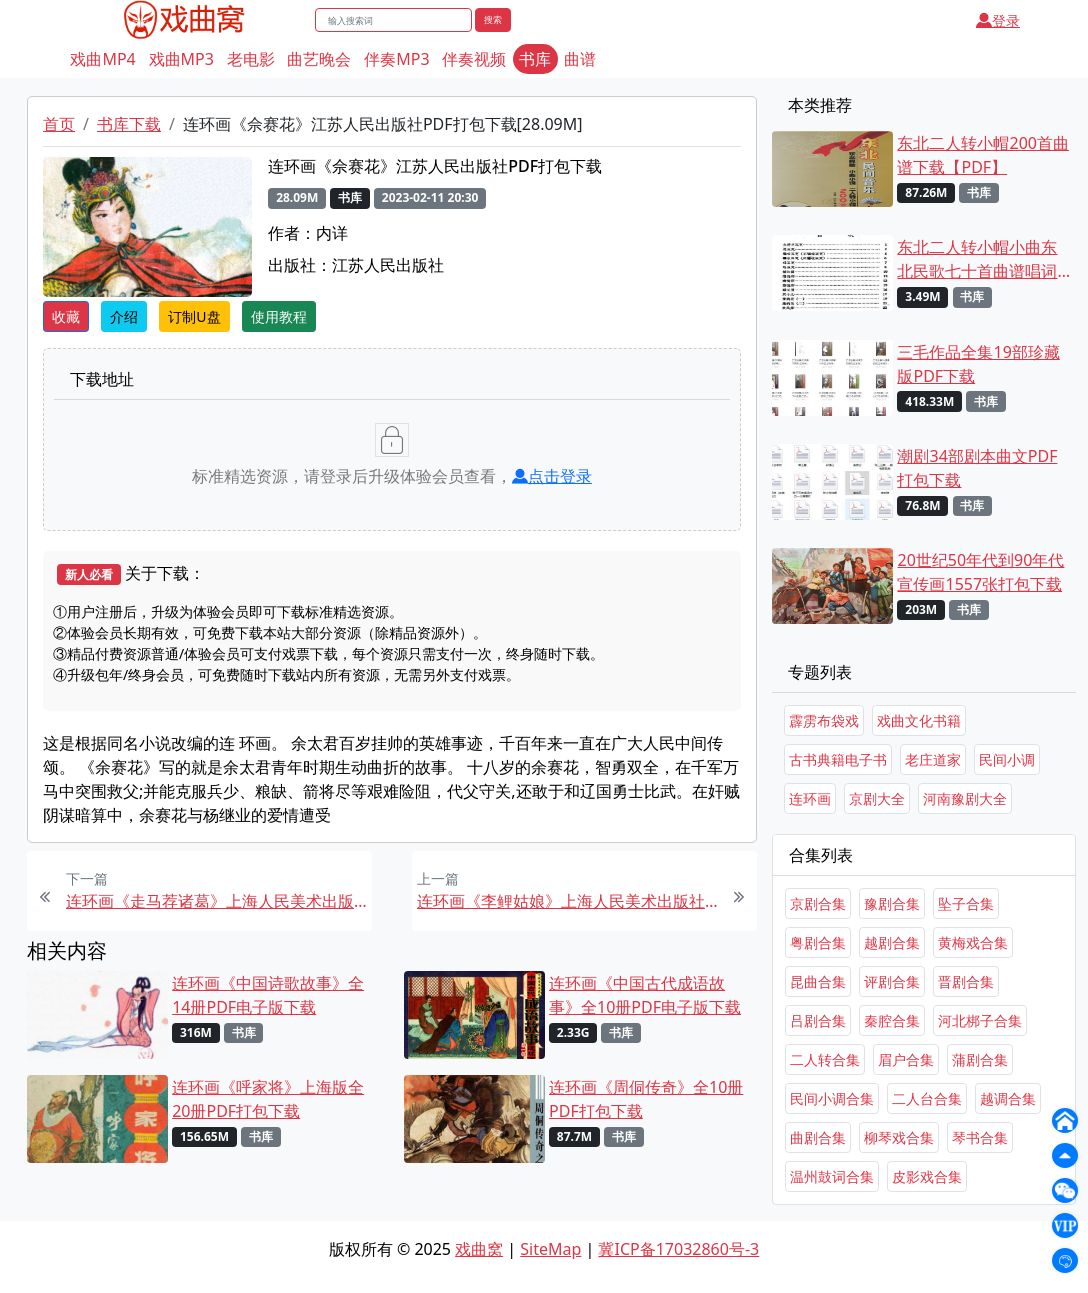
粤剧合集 (818, 942)
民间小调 (1007, 759)
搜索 (493, 19)
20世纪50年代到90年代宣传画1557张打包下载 (980, 572)
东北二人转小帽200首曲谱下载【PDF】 (982, 155)
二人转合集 (825, 1059)
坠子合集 (966, 903)
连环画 (810, 798)
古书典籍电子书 (838, 759)
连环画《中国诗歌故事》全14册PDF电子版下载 (268, 995)
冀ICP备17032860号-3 (678, 1249)
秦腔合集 (892, 1020)
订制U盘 (194, 316)
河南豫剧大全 (965, 798)
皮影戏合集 (927, 1176)
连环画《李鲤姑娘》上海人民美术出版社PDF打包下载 (567, 901)
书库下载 (129, 124)
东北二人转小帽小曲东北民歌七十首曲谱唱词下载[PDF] (977, 259)
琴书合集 (980, 1137)
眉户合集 (906, 1059)
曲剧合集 (818, 1137)
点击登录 (552, 476)
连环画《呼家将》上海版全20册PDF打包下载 (268, 1099)
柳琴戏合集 (899, 1137)
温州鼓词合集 (832, 1176)
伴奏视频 (474, 59)
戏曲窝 (479, 1249)
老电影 (251, 59)
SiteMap (550, 1249)
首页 (59, 124)
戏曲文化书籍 (919, 720)
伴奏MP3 (396, 59)
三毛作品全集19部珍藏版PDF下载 (978, 364)
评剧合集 (892, 981)
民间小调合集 (832, 1098)
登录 (998, 20)
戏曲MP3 (181, 59)
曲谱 (580, 59)
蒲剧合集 (980, 1059)
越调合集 (1008, 1098)
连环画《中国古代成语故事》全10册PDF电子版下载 (645, 995)
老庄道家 (933, 759)
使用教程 (279, 316)
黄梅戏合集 (973, 942)
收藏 (66, 316)
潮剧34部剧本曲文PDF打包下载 (977, 468)
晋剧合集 (966, 981)
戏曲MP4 (102, 59)
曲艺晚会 (319, 59)
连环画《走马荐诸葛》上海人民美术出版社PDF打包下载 (216, 901)
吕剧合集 (818, 1020)
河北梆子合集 (980, 1020)
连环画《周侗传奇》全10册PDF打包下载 (646, 1099)
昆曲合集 (818, 981)
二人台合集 (927, 1098)
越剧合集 (892, 942)
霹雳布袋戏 (824, 720)
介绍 (124, 316)
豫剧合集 (892, 903)
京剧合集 (818, 903)
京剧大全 (877, 798)
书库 (535, 59)
